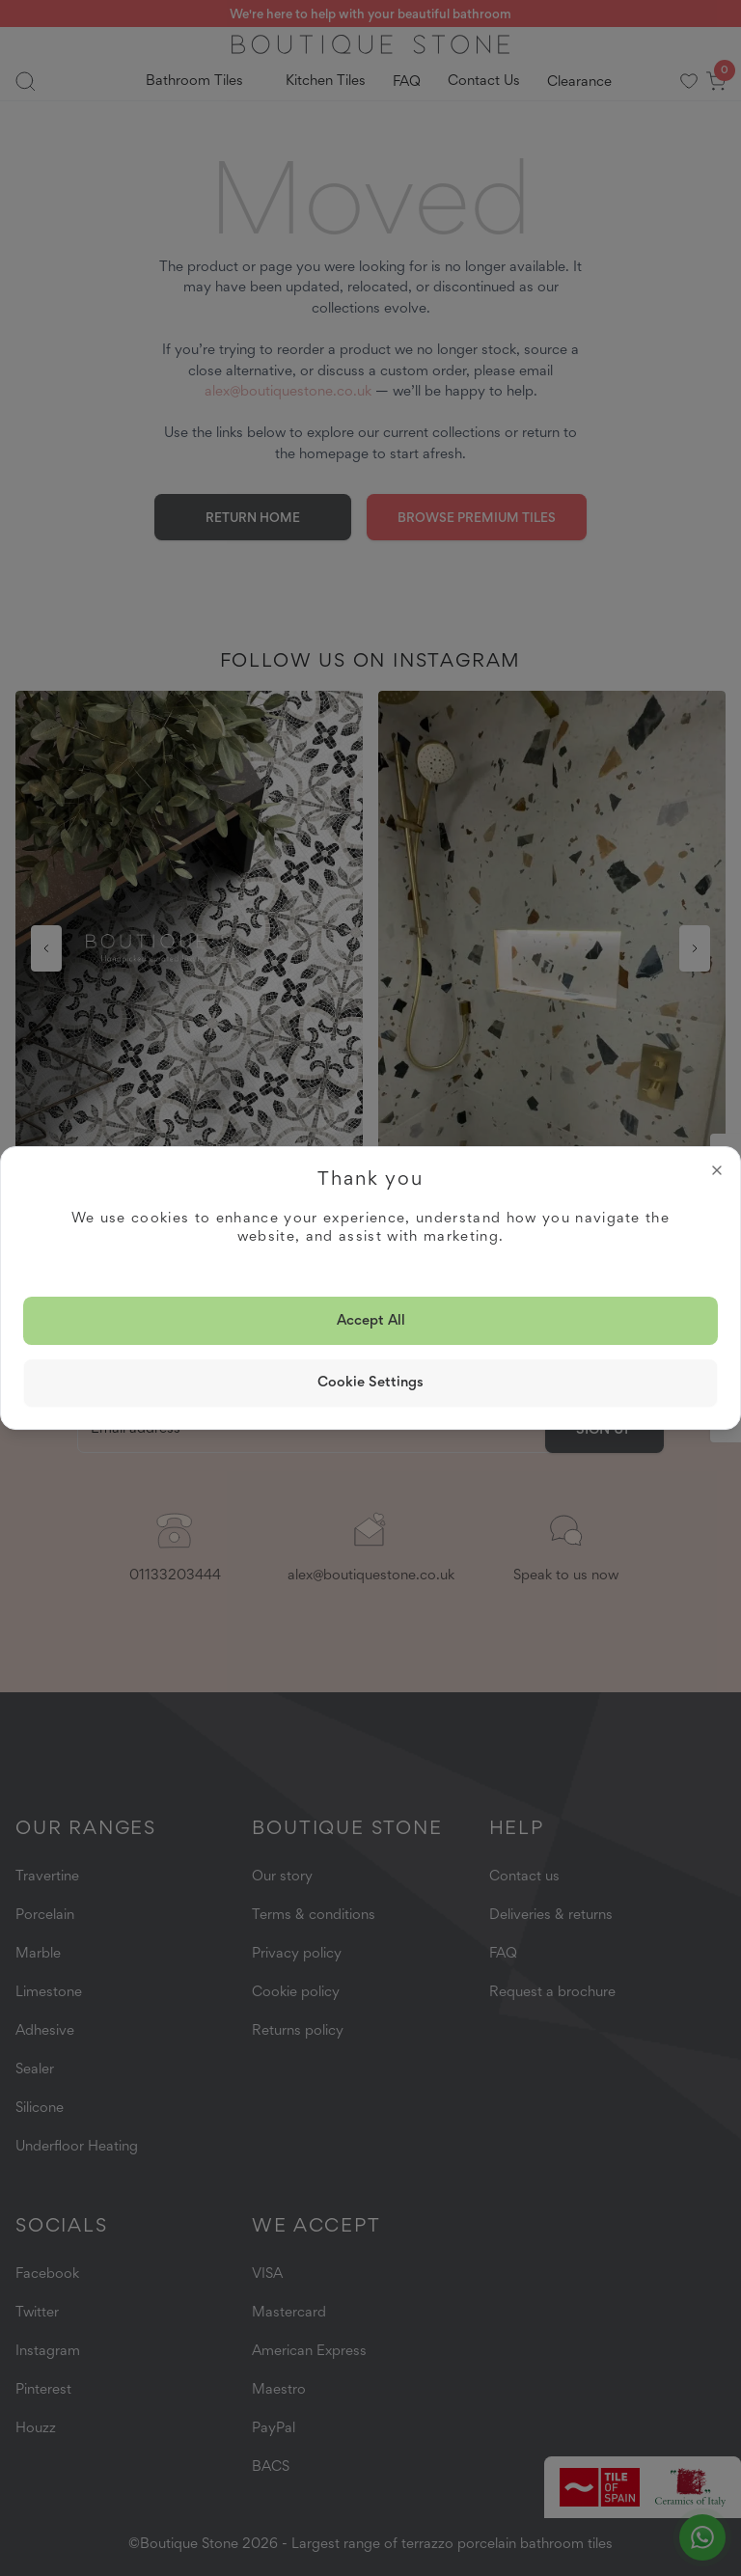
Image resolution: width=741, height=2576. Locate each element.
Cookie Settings (370, 1381)
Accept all (371, 1319)
